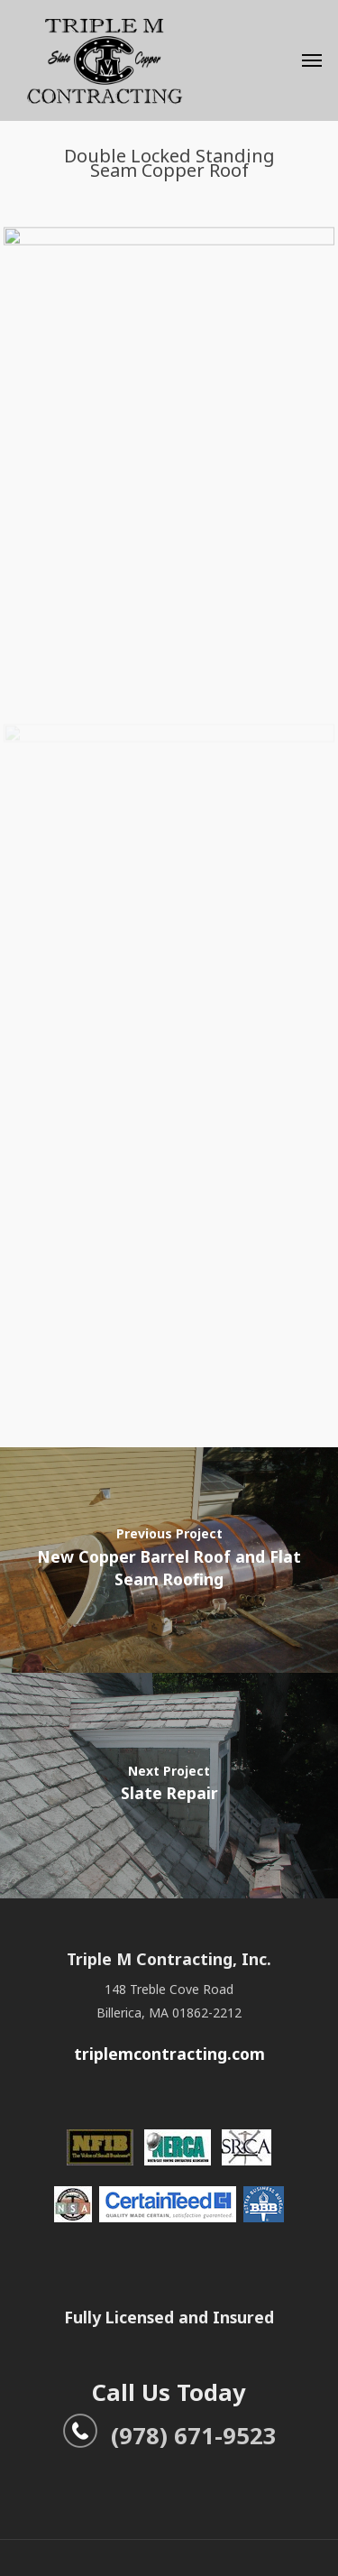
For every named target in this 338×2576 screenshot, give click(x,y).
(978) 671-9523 (169, 2435)
